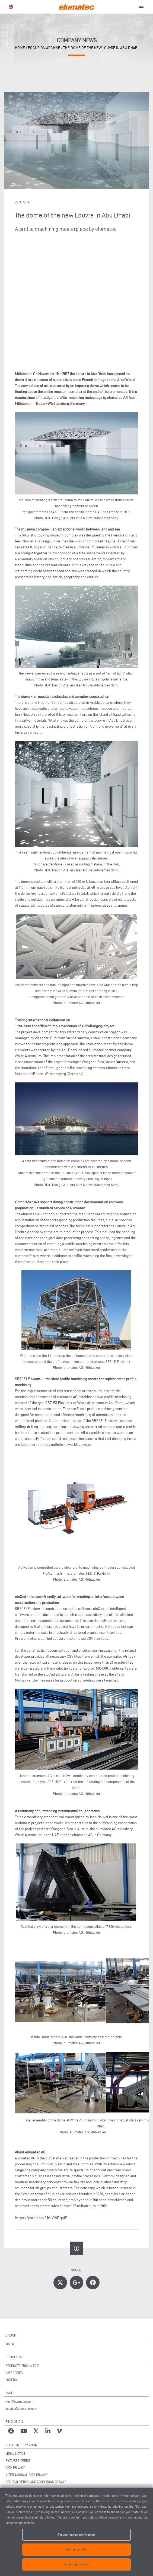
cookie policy (110, 2501)
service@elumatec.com (21, 2408)
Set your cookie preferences (76, 2534)
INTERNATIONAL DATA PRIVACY (26, 2474)
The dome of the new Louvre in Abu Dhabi (100, 48)
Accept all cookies (76, 2564)
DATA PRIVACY (15, 2467)
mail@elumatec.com (19, 2401)
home (20, 48)
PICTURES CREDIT (17, 2460)
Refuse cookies (76, 2549)
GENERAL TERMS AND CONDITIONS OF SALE (35, 2482)
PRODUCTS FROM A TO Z (22, 2365)
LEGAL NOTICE (15, 2453)
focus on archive (44, 48)
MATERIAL (12, 2380)
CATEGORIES (14, 2372)
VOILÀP (10, 2344)
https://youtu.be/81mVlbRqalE (41, 2218)
